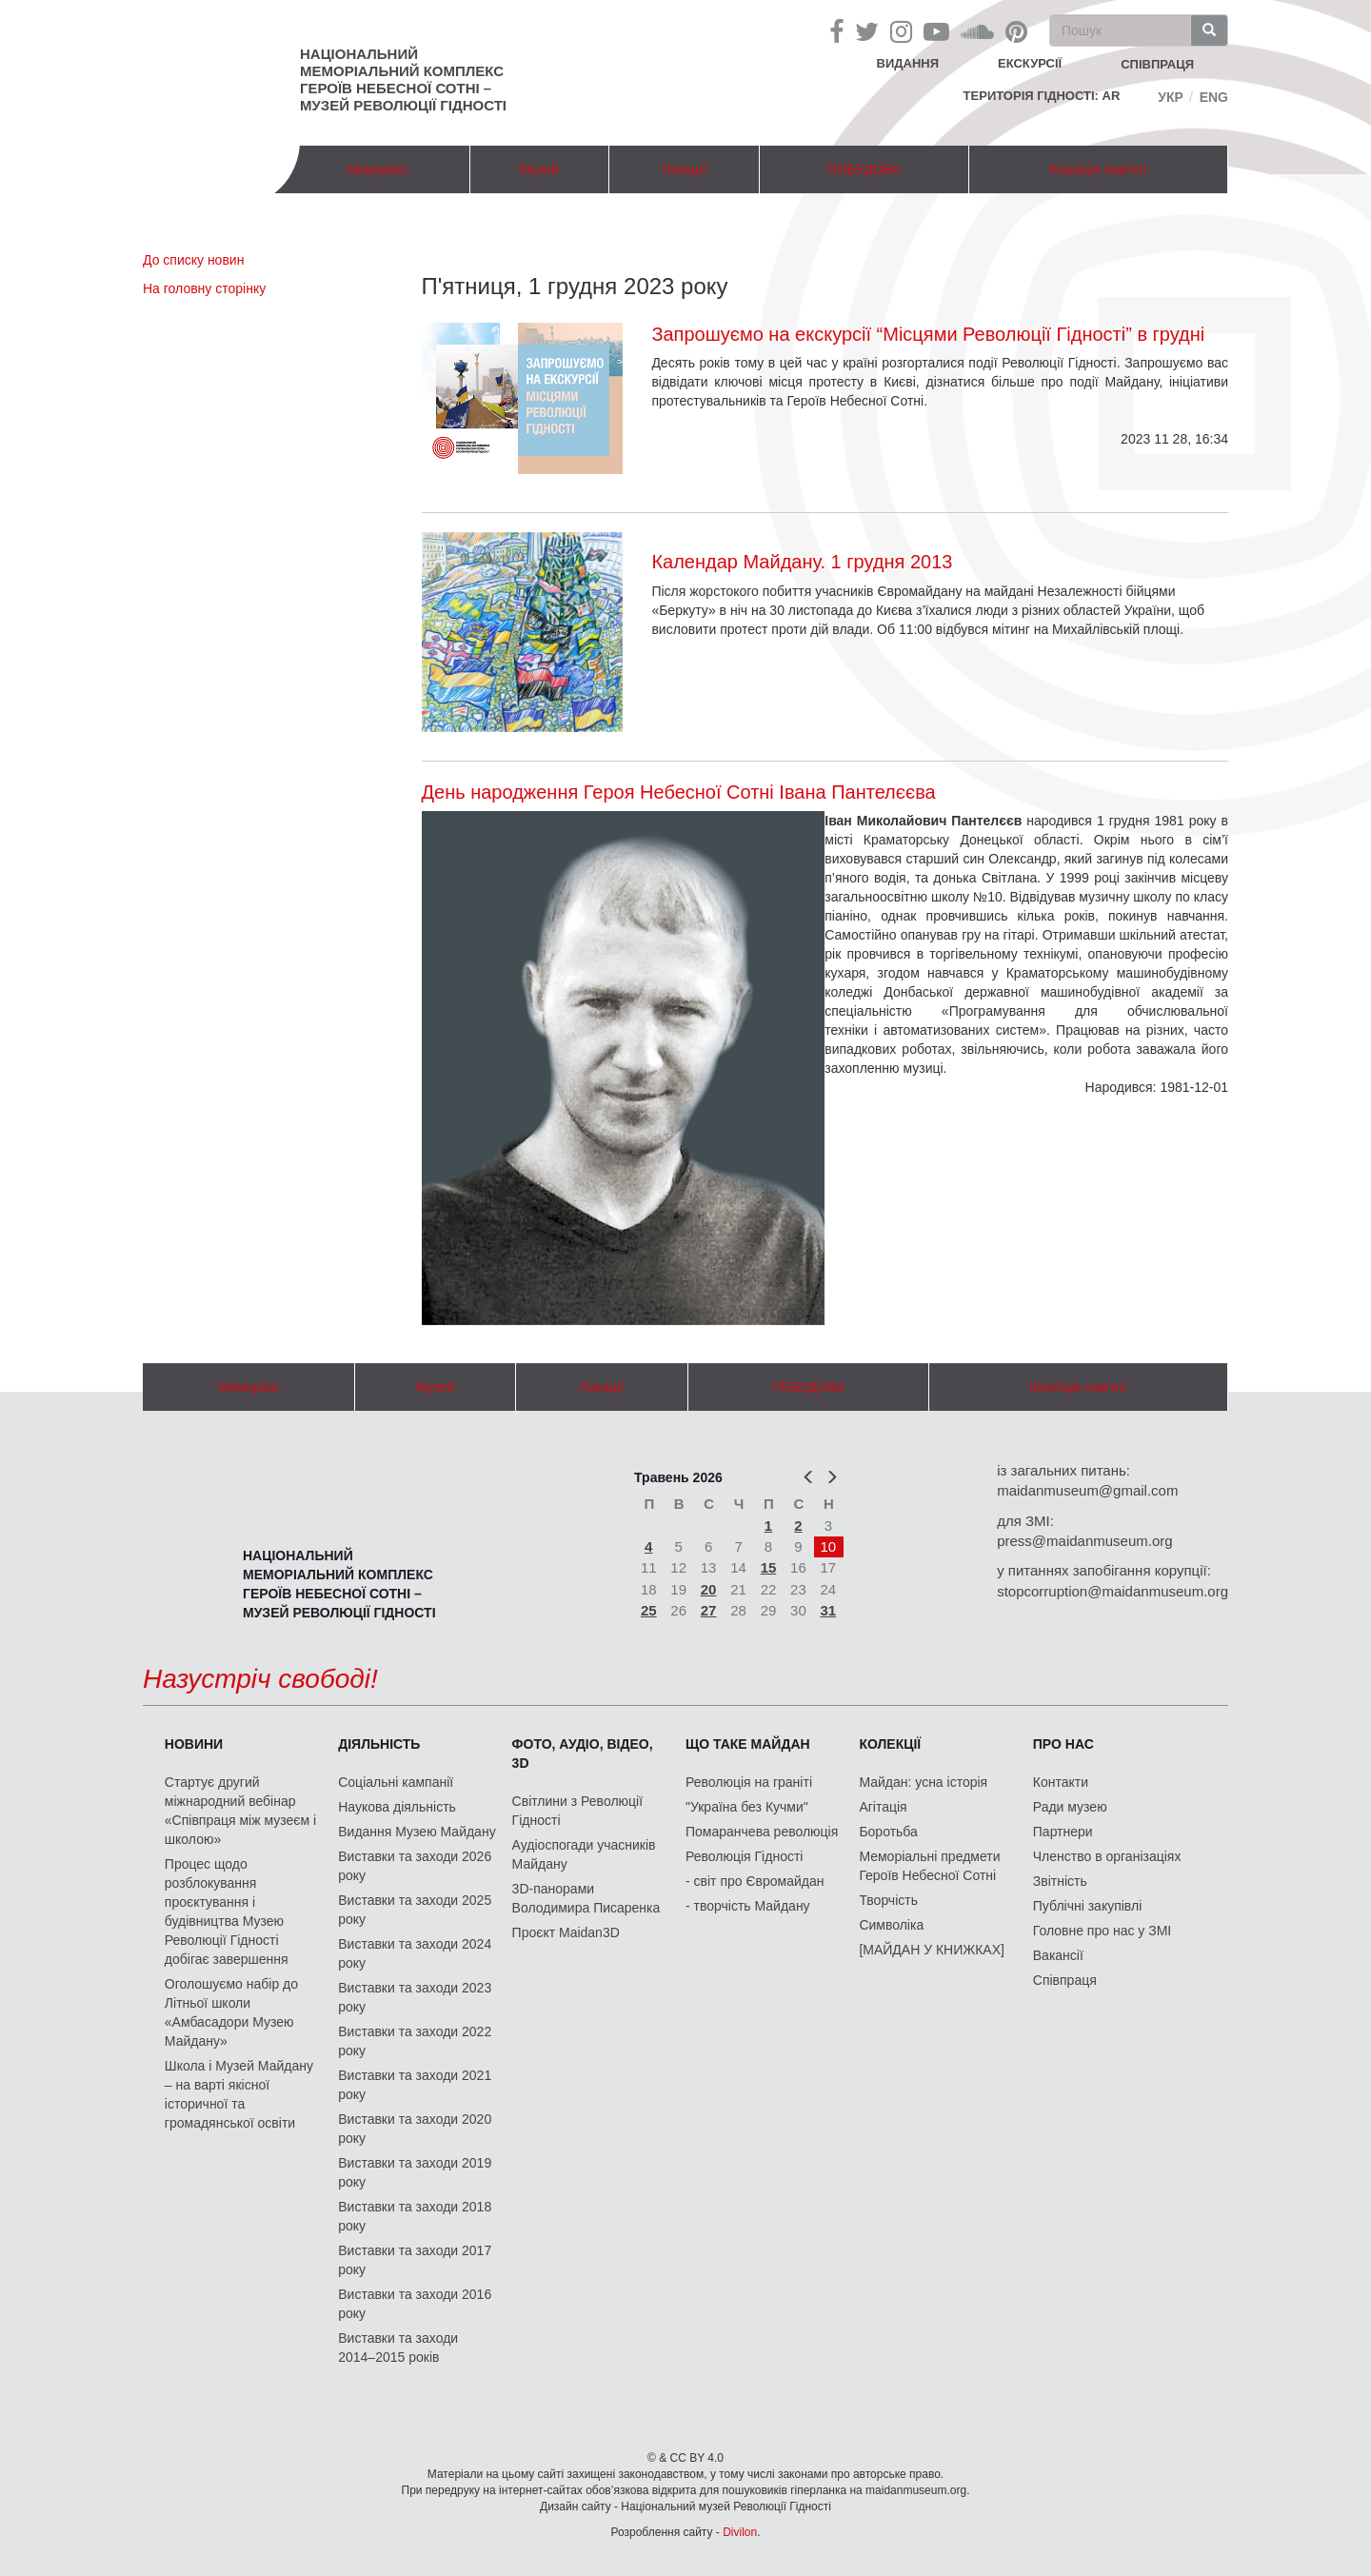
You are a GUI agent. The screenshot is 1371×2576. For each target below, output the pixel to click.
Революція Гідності (744, 1856)
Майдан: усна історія (923, 1782)
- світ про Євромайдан (755, 1881)
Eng (1214, 97)
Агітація (882, 1806)
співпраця (1157, 64)
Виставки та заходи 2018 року (414, 2216)
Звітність (1060, 1881)
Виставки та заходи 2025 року (414, 1909)
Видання (908, 63)
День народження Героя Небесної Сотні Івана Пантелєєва (679, 792)
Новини (194, 1744)
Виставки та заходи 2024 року (414, 1953)
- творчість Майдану (748, 1905)
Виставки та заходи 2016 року (414, 2304)
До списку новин (193, 260)
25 (649, 1610)
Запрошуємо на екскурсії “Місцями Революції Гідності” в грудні (927, 334)
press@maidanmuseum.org (1084, 1541)
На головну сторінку (204, 288)
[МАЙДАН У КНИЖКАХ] (931, 1949)
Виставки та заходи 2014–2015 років (398, 2347)
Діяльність (379, 1744)
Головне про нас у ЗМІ (1102, 1930)
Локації (683, 169)
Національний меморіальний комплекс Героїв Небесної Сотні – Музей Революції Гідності (403, 79)
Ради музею (1070, 1806)
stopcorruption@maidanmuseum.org (1112, 1591)
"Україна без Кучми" (747, 1806)
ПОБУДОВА (864, 169)
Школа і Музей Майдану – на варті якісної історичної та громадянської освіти (239, 2094)
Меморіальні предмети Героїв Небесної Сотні (929, 1866)
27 (709, 1610)
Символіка (891, 1924)
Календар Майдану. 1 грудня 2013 (801, 561)
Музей (539, 169)
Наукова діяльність (397, 1806)
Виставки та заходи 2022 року (414, 2041)
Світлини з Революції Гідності (577, 1810)
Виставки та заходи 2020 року (414, 2128)
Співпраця (1065, 1980)
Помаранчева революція (762, 1831)
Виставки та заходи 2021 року (414, 2085)
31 (829, 1610)
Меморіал (377, 169)
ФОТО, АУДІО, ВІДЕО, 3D (582, 1753)
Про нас (1063, 1744)
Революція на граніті (749, 1782)
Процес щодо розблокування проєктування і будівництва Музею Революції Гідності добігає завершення (226, 1911)
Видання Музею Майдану (416, 1831)
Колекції (890, 1744)
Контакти (1060, 1782)
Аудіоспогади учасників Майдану (584, 1854)
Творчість (888, 1900)
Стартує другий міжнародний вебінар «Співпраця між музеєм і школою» (240, 1810)
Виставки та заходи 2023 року (414, 1997)
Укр (1170, 97)
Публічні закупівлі (1087, 1905)
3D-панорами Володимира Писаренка (586, 1898)
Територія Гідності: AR (1042, 96)
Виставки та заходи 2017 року (414, 2260)
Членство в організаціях (1107, 1856)
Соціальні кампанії (395, 1782)
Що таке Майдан (748, 1744)
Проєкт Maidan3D (566, 1932)
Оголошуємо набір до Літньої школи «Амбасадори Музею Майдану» (231, 2012)
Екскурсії (1030, 63)
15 (769, 1567)
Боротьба (888, 1831)
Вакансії (1058, 1955)
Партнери (1063, 1831)
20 (709, 1589)
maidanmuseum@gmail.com (1087, 1490)
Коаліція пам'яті (1097, 169)
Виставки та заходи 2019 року (414, 2172)
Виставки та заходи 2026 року (414, 1866)
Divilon (740, 2532)
